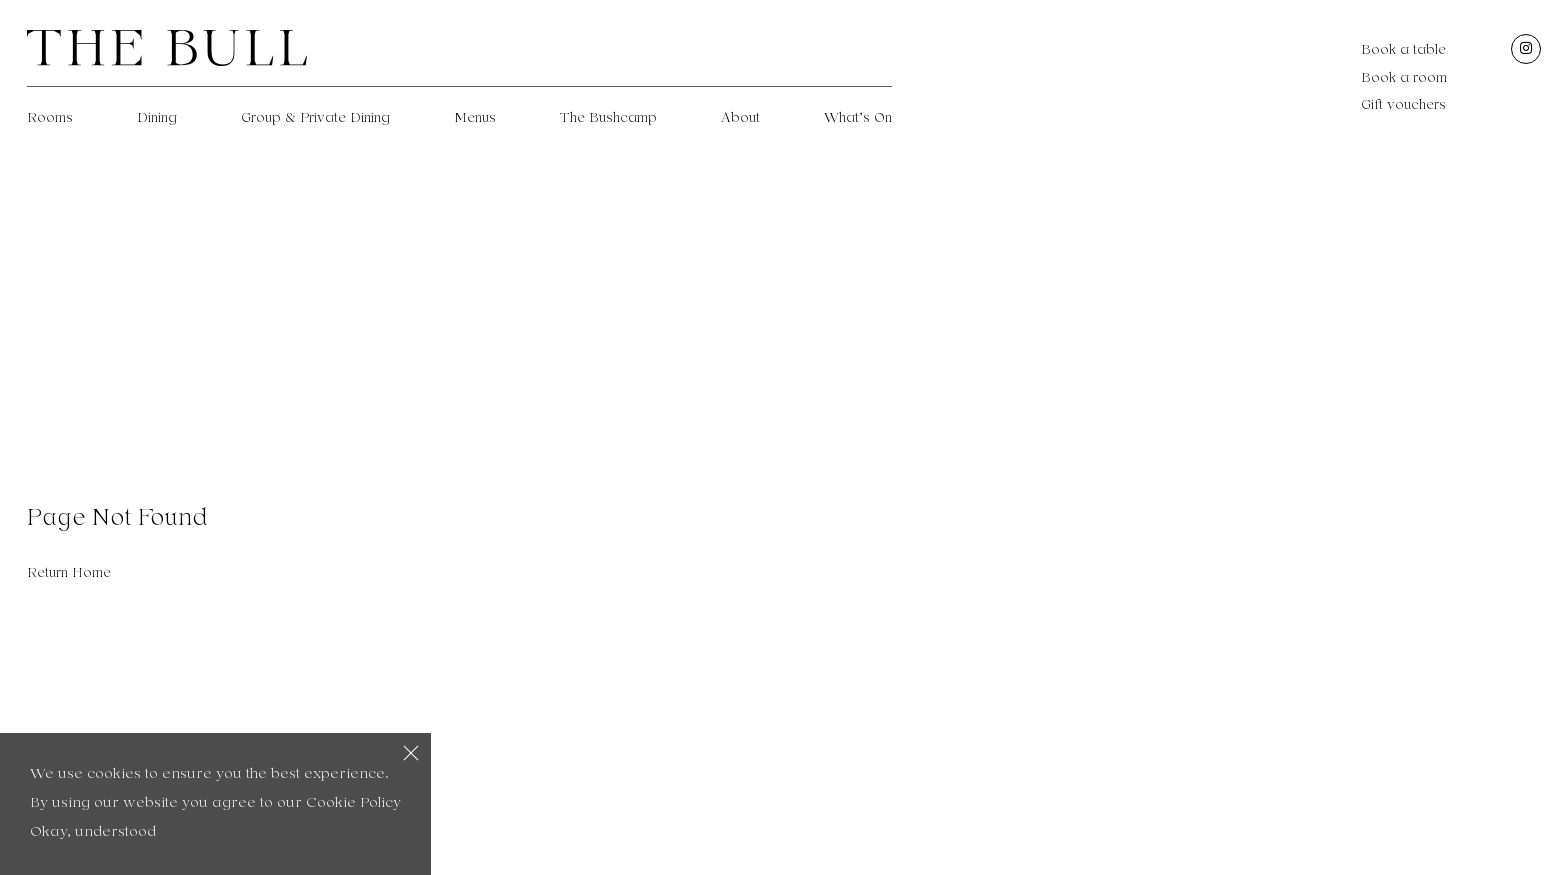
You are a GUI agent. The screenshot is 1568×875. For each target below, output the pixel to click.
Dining (157, 118)
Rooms (50, 118)
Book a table (1403, 50)
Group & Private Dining (315, 118)
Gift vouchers (1403, 105)
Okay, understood (93, 832)
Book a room (1404, 78)
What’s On (858, 118)
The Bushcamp (608, 118)
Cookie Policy (353, 803)
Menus (475, 118)
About (740, 118)
